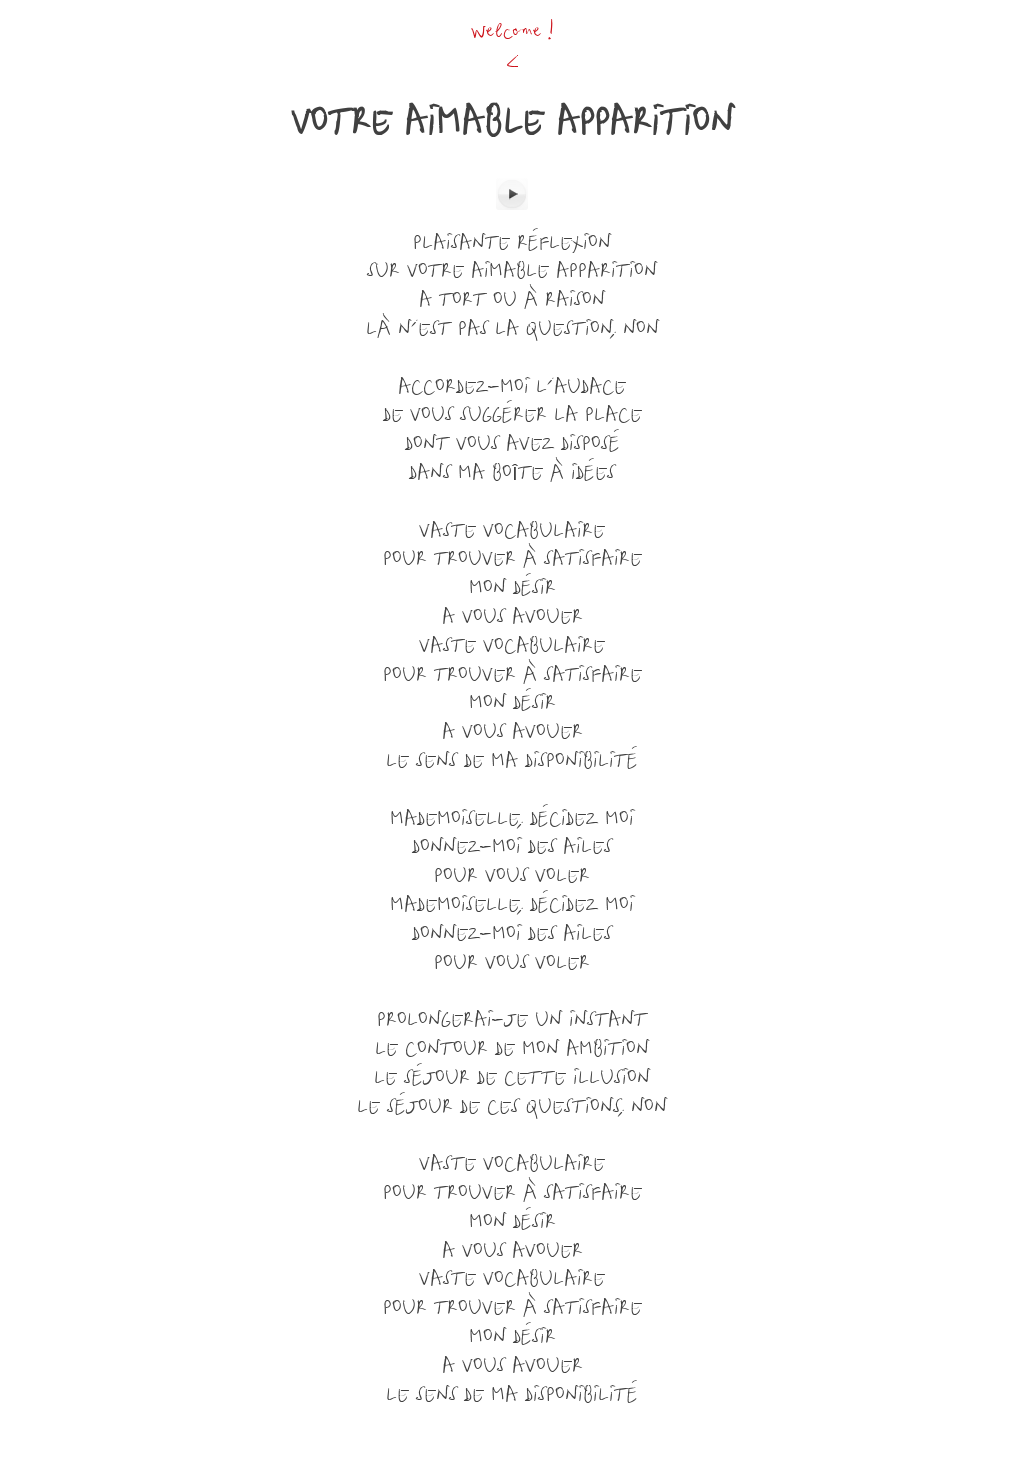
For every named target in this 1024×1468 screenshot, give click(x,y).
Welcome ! (512, 33)
